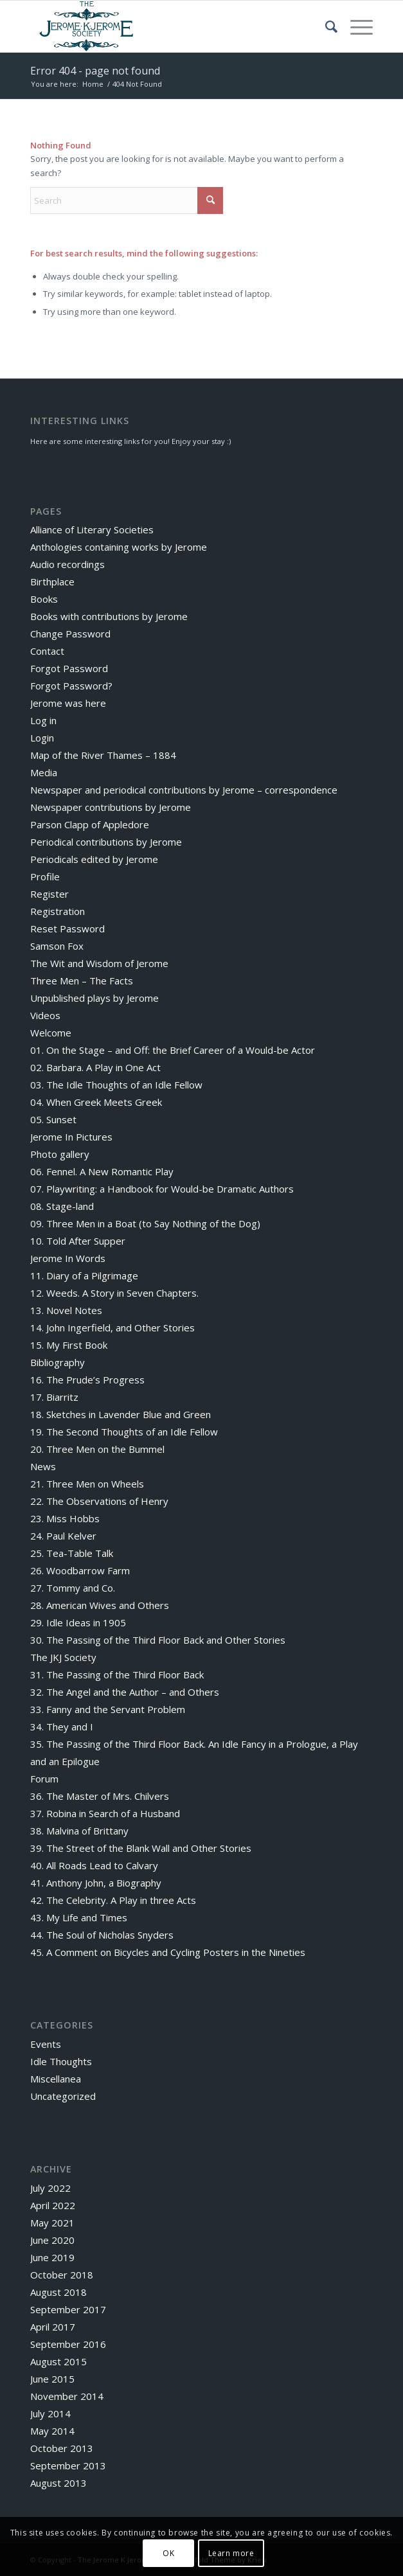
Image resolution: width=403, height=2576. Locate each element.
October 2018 (61, 2274)
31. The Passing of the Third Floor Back (117, 1674)
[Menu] (355, 26)
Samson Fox (57, 945)
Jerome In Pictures (71, 1136)
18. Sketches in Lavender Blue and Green (120, 1414)
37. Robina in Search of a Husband (105, 1813)
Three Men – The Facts (81, 980)
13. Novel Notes (66, 1310)
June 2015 (52, 2378)
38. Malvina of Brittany (79, 1830)
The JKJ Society (63, 1657)
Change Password (70, 633)
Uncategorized (63, 2096)
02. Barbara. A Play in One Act (95, 1067)
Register (49, 893)
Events (45, 2044)
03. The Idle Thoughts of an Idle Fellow (116, 1084)
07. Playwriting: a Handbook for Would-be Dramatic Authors (162, 1188)
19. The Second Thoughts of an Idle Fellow (124, 1431)
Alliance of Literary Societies (92, 529)
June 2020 (52, 2240)
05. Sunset (53, 1119)
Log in (43, 720)
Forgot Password (69, 668)
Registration (57, 911)
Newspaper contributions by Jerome (110, 807)
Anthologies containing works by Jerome (118, 546)
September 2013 (68, 2465)
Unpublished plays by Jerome (94, 997)
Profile (45, 876)
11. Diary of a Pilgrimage (84, 1275)
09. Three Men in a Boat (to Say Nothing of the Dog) (145, 1223)
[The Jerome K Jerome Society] (167, 26)
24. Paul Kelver (63, 1535)
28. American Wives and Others (99, 1605)
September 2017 (68, 2309)
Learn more (231, 2553)
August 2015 (58, 2361)
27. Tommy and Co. (72, 1587)
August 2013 (58, 2482)
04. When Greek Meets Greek (96, 1102)
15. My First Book (68, 1344)
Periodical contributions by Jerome (106, 841)
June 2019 (52, 2257)
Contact (47, 650)
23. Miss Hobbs (65, 1518)
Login (42, 737)
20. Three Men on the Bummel (97, 1449)
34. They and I (61, 1726)
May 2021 (52, 2222)
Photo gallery (59, 1154)
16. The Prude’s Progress (87, 1379)
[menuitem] (324, 26)
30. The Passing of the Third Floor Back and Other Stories (157, 1639)
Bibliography (57, 1362)
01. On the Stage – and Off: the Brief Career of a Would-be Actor (172, 1050)
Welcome (50, 1032)
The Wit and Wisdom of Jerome (99, 963)
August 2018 (58, 2292)
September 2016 (68, 2344)
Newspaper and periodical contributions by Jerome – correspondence (183, 789)
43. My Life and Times (78, 1917)
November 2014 (66, 2396)
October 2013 (61, 2448)
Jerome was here (68, 703)
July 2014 (50, 2413)
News (43, 1466)
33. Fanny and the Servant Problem (107, 1709)
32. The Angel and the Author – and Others (124, 1691)
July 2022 (50, 2187)
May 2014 (52, 2430)
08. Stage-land (62, 1206)
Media (43, 772)
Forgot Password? (71, 685)
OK (168, 2553)
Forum (44, 1778)
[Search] (324, 26)
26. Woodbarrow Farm (80, 1570)
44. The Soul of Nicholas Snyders (102, 1934)
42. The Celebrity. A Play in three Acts (113, 1900)
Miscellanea (55, 2078)
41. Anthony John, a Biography (95, 1882)
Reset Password (67, 928)
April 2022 (52, 2205)
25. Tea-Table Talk (71, 1553)
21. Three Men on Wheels (87, 1483)
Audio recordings (67, 564)
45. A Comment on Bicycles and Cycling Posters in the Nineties (167, 1952)
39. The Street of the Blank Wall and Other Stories (140, 1848)
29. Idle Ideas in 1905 (78, 1622)
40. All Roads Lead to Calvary (94, 1865)
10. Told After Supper (77, 1240)
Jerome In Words (67, 1258)
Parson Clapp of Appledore (89, 824)
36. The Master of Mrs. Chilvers (99, 1796)
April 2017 (52, 2326)
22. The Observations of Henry (99, 1501)
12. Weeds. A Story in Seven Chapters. (114, 1292)
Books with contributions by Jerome (109, 616)
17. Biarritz (54, 1396)
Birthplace (52, 581)
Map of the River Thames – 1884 (103, 755)
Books (44, 598)
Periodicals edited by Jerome (94, 859)
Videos (45, 1015)
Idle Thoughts (61, 2061)
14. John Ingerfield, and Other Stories (112, 1327)
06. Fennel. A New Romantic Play (102, 1171)
